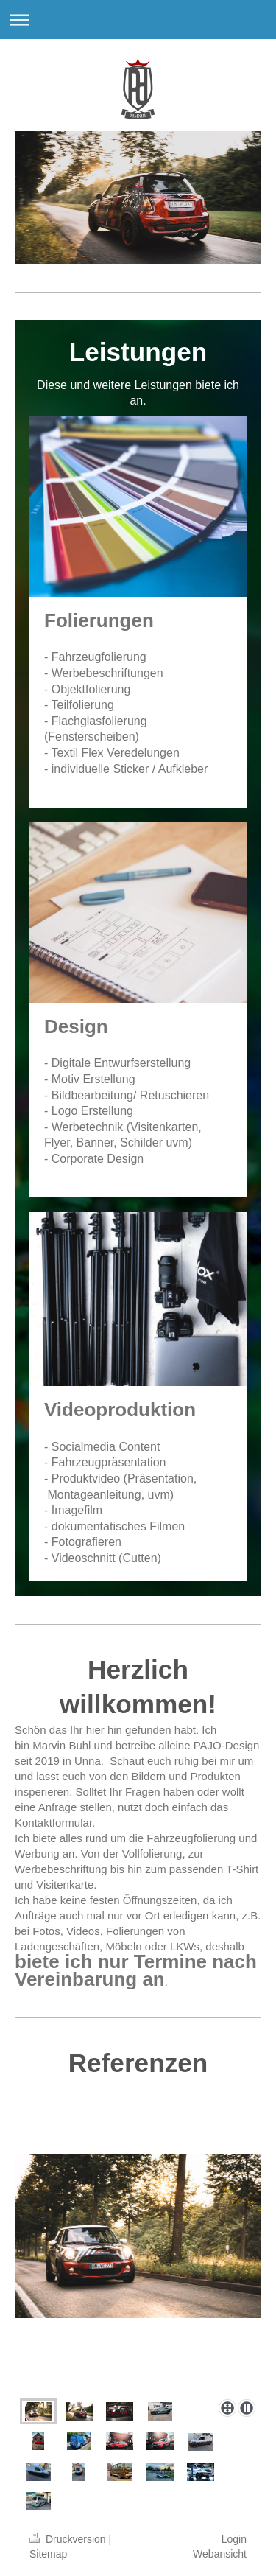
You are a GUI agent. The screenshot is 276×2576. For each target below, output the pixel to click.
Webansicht (220, 2554)
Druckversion (68, 2539)
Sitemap (48, 2554)
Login (234, 2539)
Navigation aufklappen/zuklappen (138, 19)
